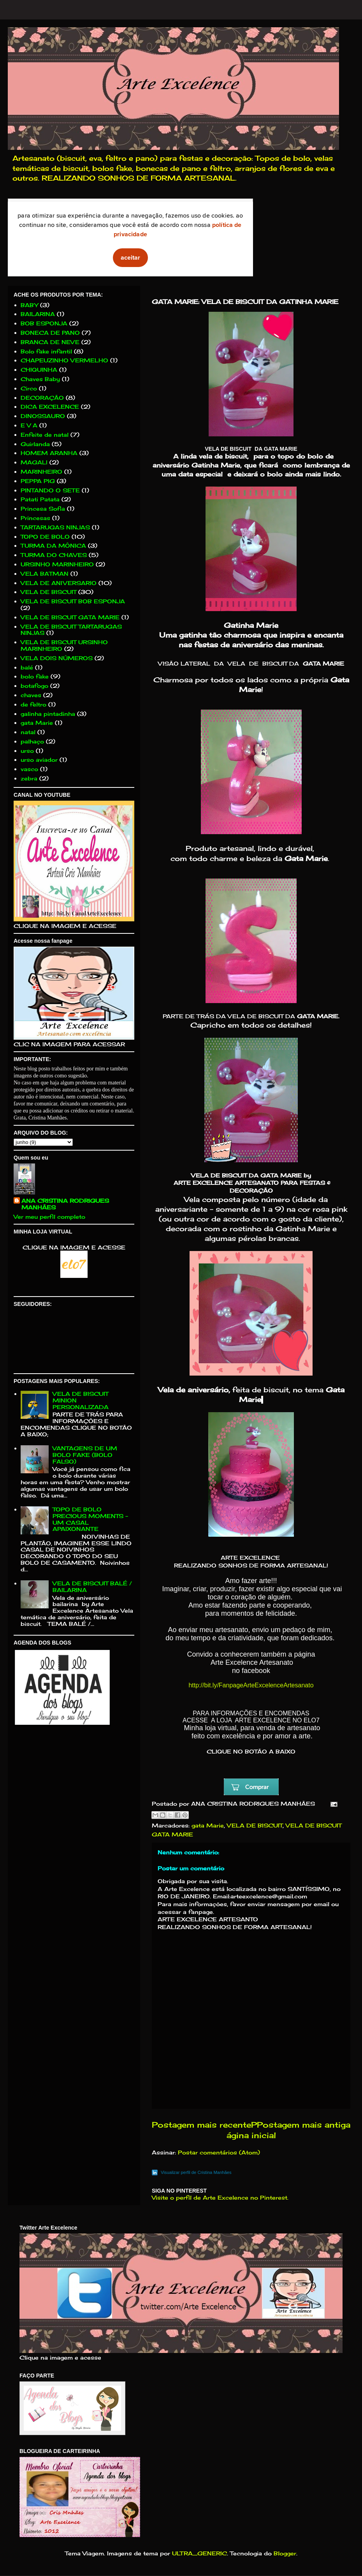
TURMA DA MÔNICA (53, 545)
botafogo (34, 685)
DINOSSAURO (43, 416)
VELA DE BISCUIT (255, 1825)
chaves (31, 695)
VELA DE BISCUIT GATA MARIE (70, 617)
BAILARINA (38, 314)
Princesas (35, 518)
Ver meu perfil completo (49, 1216)
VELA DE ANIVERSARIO (59, 583)
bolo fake (35, 676)
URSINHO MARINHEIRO (57, 564)
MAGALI (34, 462)
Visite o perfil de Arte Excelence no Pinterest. (220, 2197)
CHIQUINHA (39, 369)
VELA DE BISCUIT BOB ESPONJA (73, 601)
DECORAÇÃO (42, 397)
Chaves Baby (40, 379)
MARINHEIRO (41, 471)
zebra (29, 778)
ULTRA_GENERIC (199, 2553)
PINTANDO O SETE (50, 490)
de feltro (33, 704)
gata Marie (208, 1825)
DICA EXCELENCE (50, 406)
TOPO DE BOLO (45, 536)
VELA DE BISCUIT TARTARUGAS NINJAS (71, 629)
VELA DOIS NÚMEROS (57, 658)
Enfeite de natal (45, 434)
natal (28, 732)
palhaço (32, 741)
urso (27, 750)
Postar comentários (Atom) (219, 2152)
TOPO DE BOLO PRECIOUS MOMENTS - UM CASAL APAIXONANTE (90, 1519)
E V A (29, 425)
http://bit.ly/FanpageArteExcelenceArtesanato (250, 1685)
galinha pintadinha (48, 713)
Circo (29, 388)
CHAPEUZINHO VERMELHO (64, 360)
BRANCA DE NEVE (50, 342)
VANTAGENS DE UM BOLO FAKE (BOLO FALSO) (85, 1455)
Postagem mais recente (201, 2125)
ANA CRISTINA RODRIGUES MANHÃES (65, 1204)
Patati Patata (40, 499)
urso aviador (39, 759)
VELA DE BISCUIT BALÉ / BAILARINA (92, 1586)
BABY (29, 305)
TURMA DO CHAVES (54, 555)
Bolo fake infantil (46, 351)
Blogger (285, 2553)
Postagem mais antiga (303, 2125)
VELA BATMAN (45, 573)
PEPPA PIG (38, 481)
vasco (29, 769)
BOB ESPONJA (44, 323)
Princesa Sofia (43, 508)
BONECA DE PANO (50, 332)
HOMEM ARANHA (49, 453)
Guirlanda (35, 444)
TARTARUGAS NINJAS (55, 527)
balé (27, 667)
